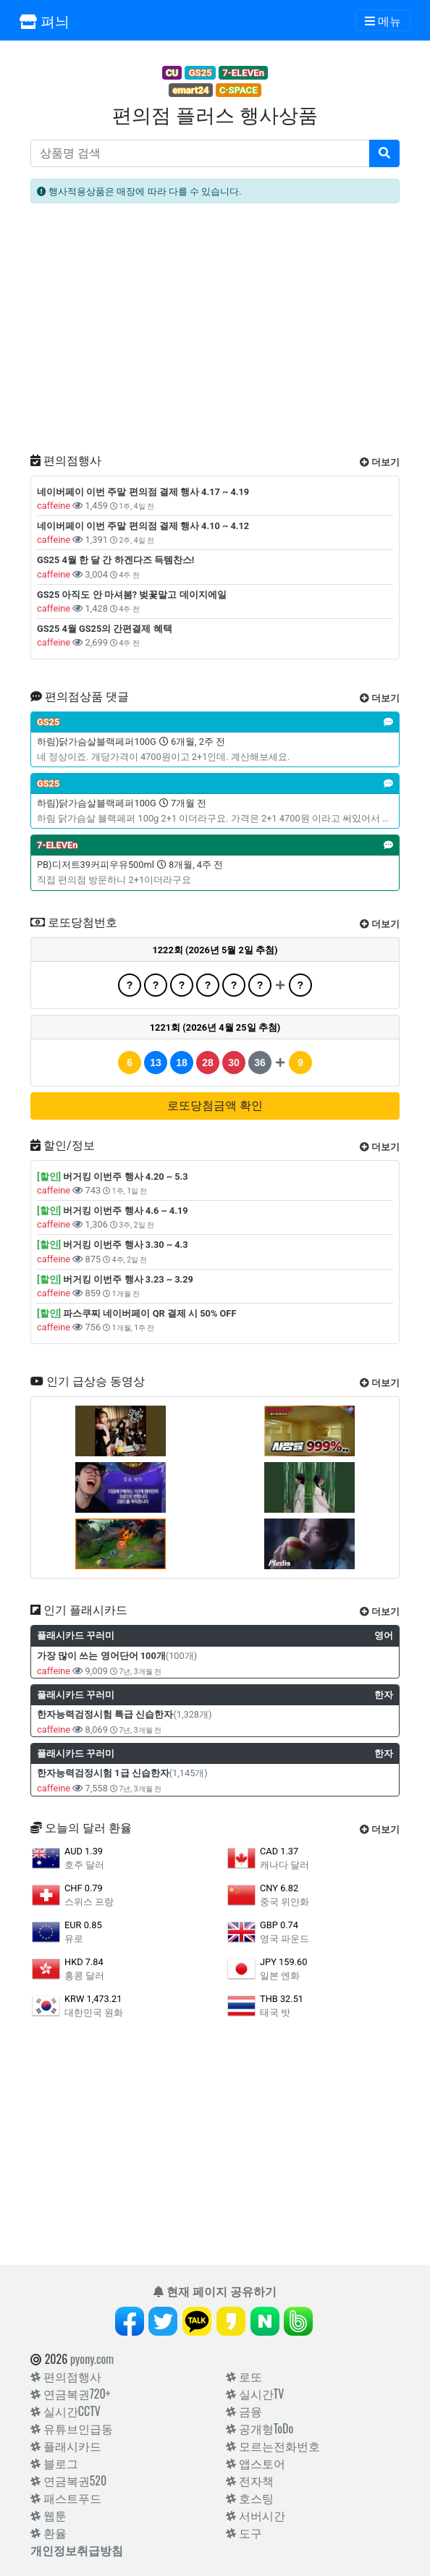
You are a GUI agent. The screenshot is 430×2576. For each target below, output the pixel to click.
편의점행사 (65, 2376)
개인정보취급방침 (76, 2550)
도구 (244, 2532)
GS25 (200, 72)
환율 (48, 2532)
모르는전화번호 (273, 2445)
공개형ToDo (259, 2428)
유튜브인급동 (71, 2428)
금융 (244, 2411)
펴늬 (44, 20)
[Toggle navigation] (382, 20)
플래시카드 (65, 2445)
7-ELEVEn (243, 72)
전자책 (250, 2480)
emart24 (190, 90)
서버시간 (255, 2515)
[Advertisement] (215, 333)
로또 (244, 2376)
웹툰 (48, 2515)
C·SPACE (238, 90)
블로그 (54, 2463)
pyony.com (92, 2359)
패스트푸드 (65, 2498)
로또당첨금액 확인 (215, 1105)
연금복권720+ (70, 2393)
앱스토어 (255, 2463)
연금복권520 (68, 2480)
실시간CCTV (65, 2411)
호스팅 (250, 2498)
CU (172, 72)
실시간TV (255, 2393)
